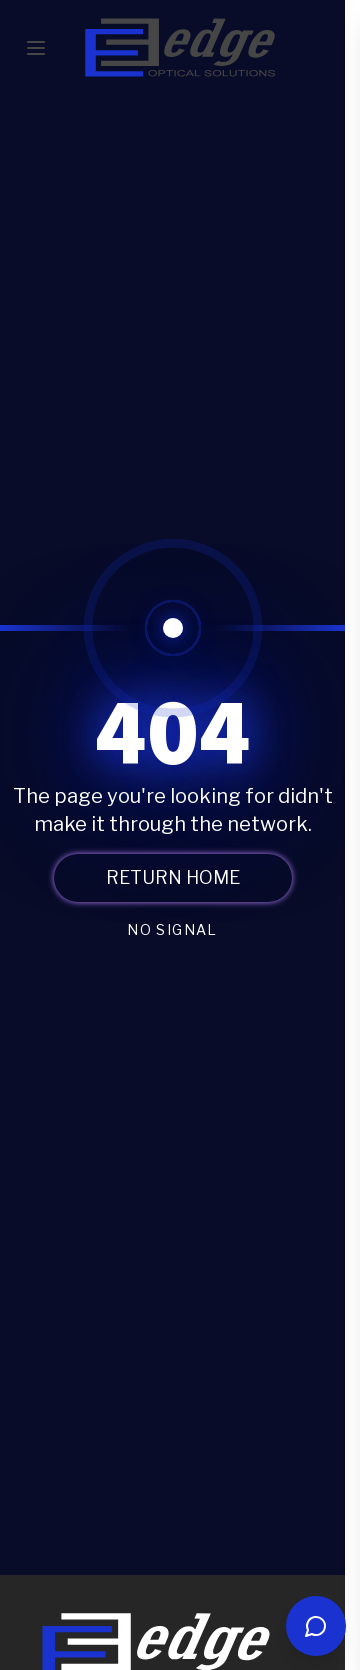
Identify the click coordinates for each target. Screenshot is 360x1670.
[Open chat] (316, 1626)
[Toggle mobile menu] (36, 48)
